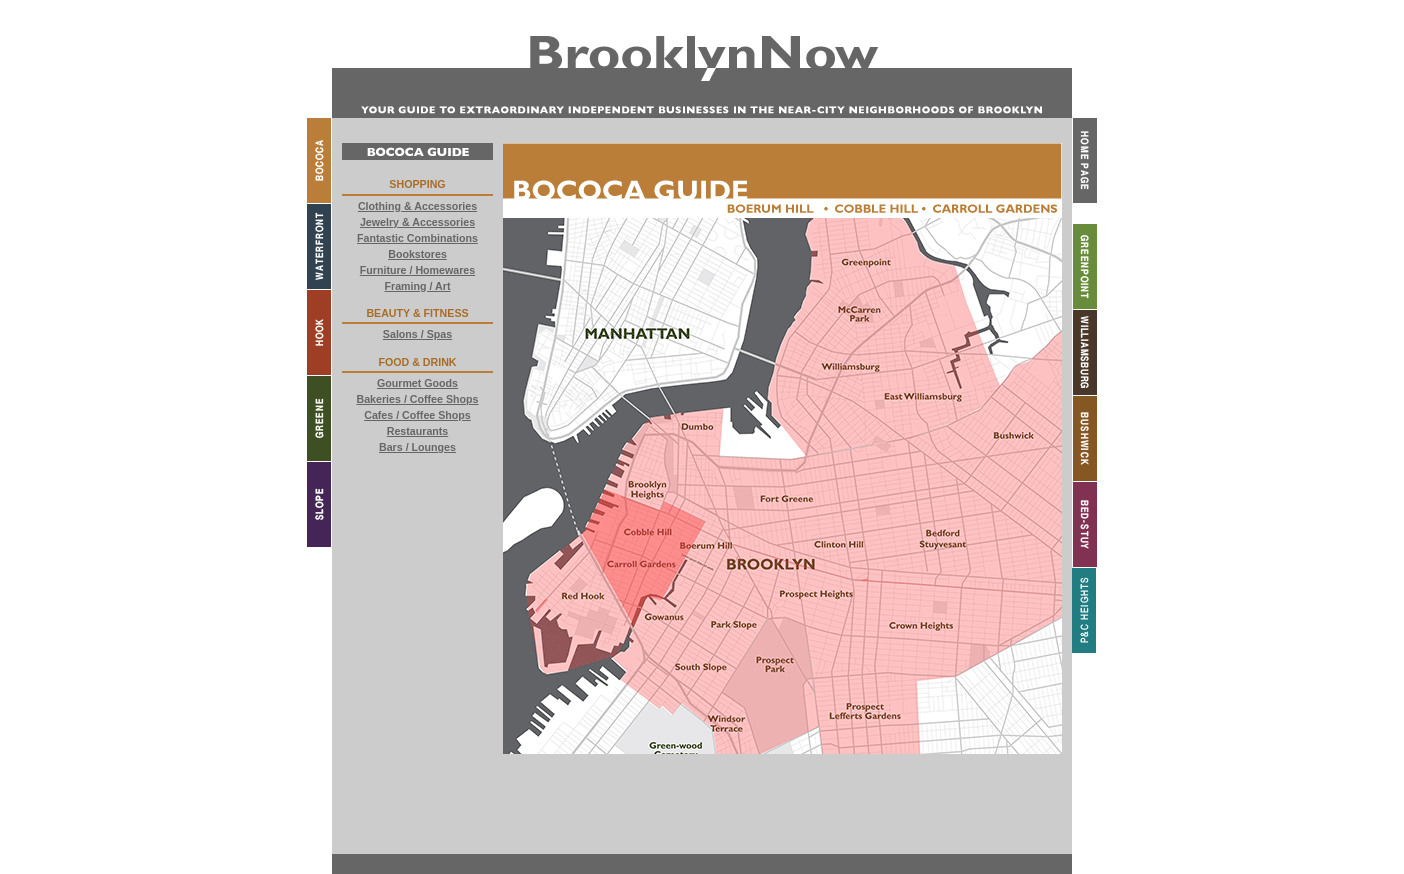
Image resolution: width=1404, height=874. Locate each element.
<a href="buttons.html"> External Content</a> (417, 493)
